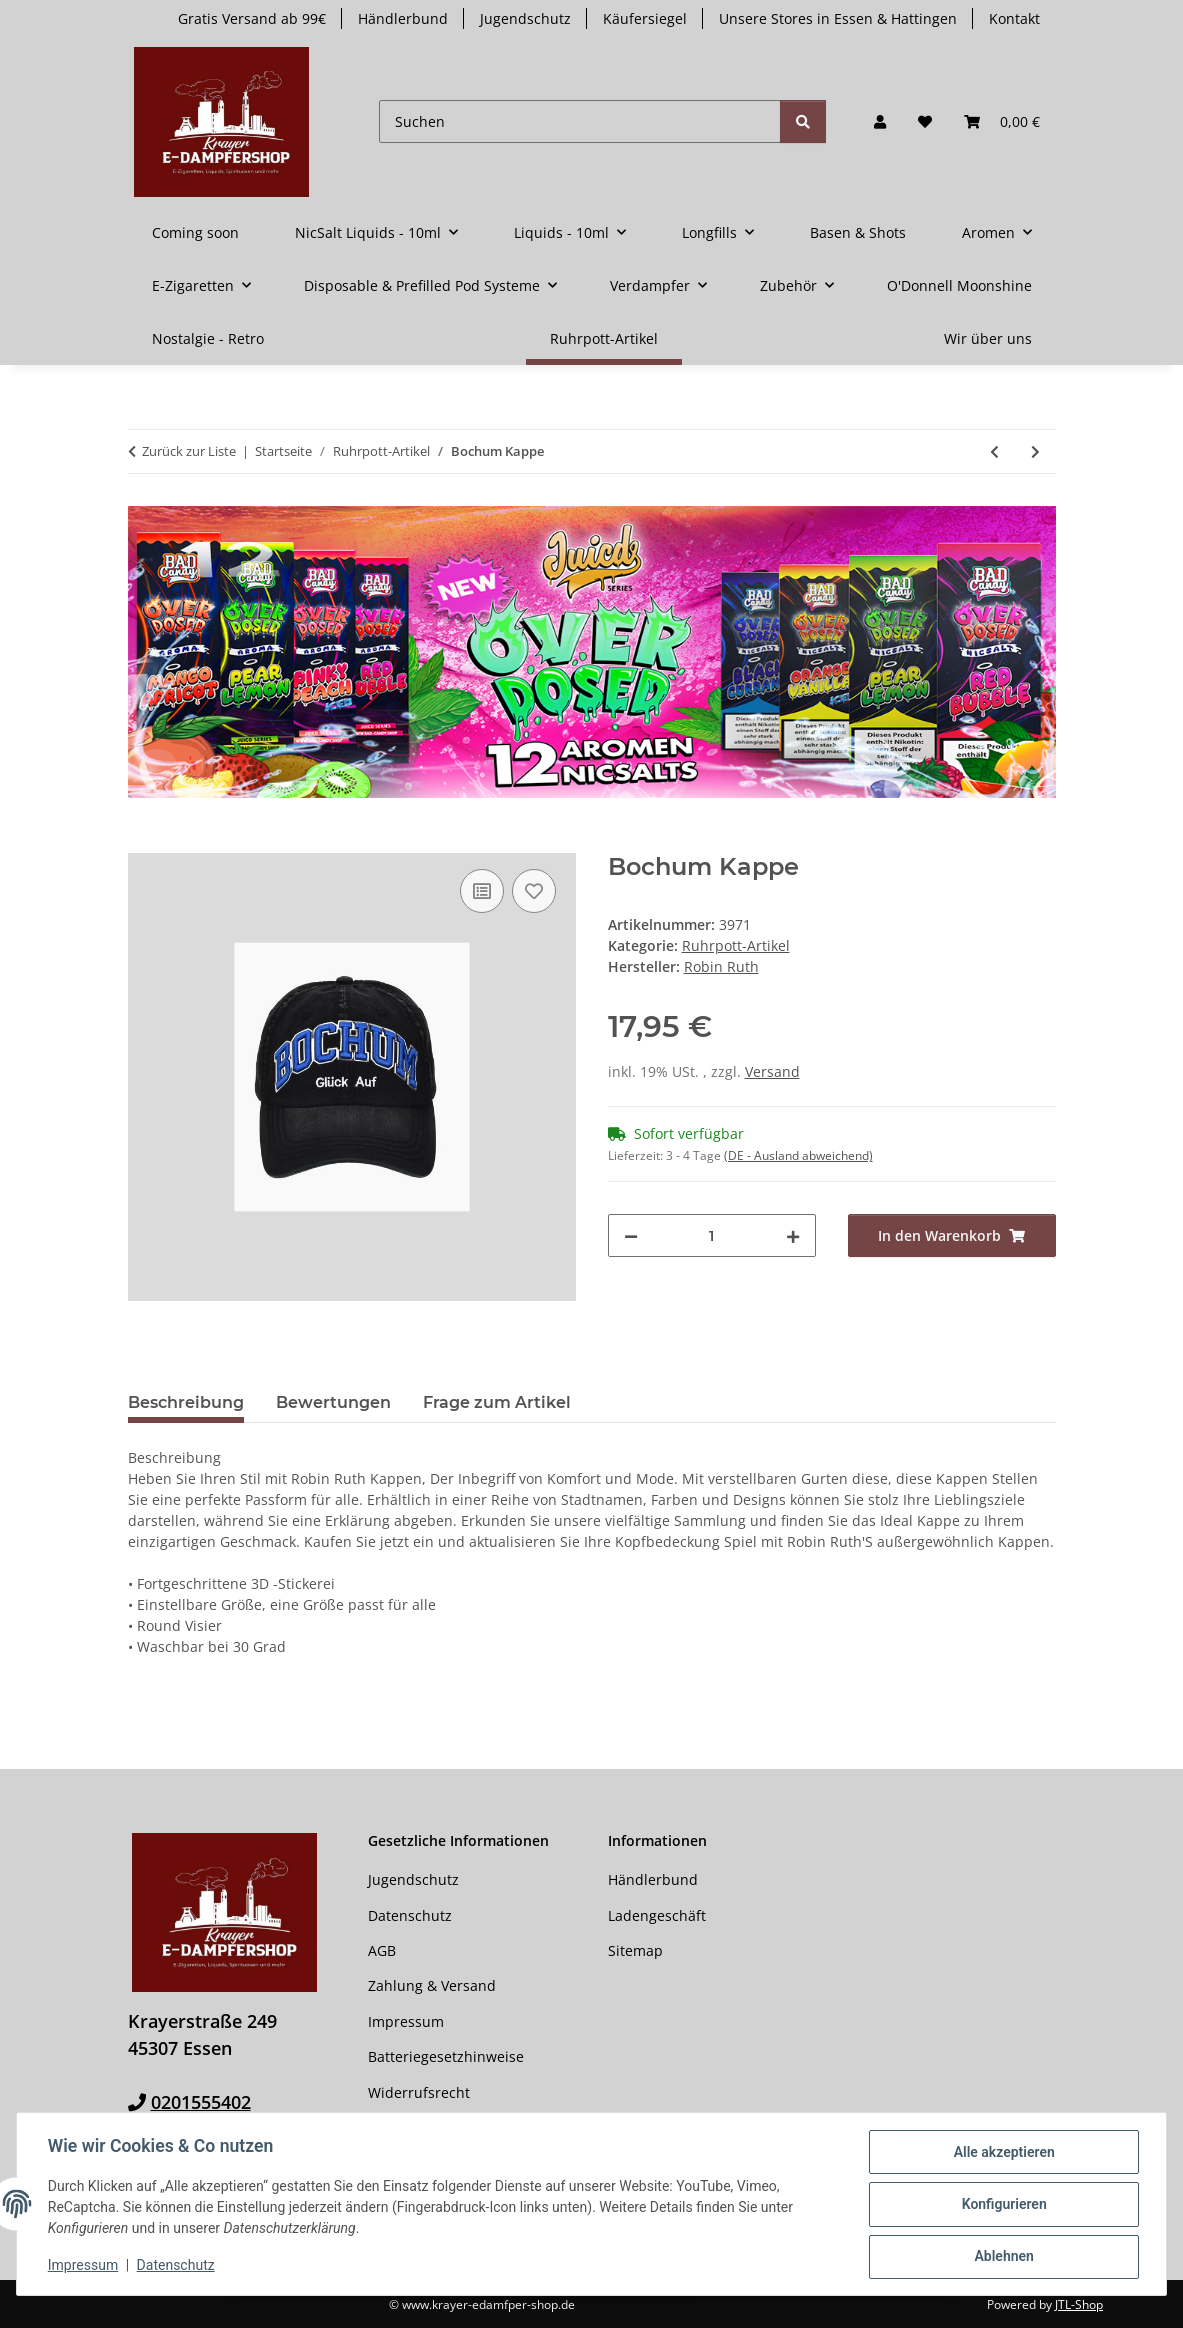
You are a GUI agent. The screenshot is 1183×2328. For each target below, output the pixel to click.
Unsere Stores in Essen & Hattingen (838, 18)
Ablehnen (1002, 2257)
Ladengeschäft (657, 1915)
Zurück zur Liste (189, 451)
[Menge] (712, 1235)
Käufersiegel (645, 18)
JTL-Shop (1079, 2304)
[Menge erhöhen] (793, 1235)
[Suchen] (579, 121)
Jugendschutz (525, 18)
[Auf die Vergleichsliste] (482, 891)
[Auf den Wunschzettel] (534, 891)
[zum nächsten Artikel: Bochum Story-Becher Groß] (1035, 451)
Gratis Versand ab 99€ (252, 18)
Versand (772, 1071)
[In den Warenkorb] (144, 842)
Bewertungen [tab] (333, 1402)
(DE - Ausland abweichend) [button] (798, 1155)
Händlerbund (403, 18)
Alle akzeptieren (1002, 2153)
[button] (880, 121)
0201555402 (201, 2102)
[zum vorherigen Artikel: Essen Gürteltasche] (994, 451)
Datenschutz (177, 2266)
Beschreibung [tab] (186, 1402)
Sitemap (635, 1950)
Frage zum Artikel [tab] (497, 1402)
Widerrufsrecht (419, 2092)
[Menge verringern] (631, 1235)
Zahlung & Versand (432, 1985)
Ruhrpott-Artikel (736, 945)
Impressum (84, 2266)
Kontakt (1014, 18)
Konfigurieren (1002, 2205)
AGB (382, 1950)
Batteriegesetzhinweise (446, 2056)
